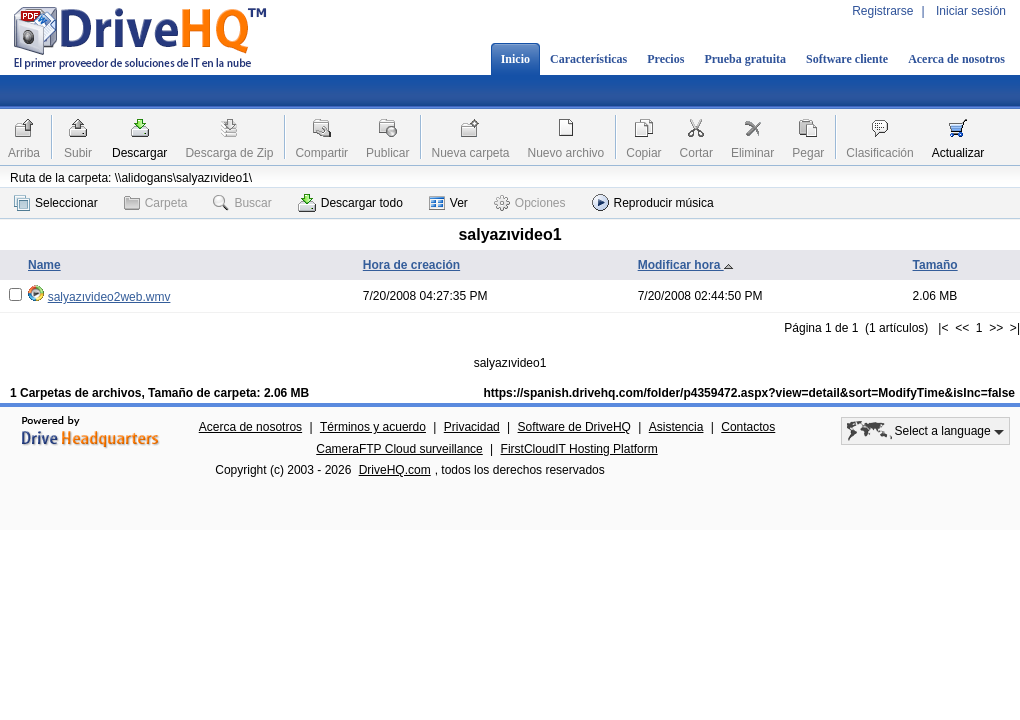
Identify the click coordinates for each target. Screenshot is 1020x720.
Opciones (530, 203)
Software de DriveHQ (574, 427)
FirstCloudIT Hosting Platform (579, 449)
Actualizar (958, 153)
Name (44, 265)
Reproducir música (653, 202)
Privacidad (472, 427)
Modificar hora (686, 265)
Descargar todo (350, 203)
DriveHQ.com (395, 470)
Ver (448, 203)
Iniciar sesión (971, 11)
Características (588, 59)
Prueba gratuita (745, 59)
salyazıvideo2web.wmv (109, 297)
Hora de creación (411, 265)
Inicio (515, 59)
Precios (665, 59)
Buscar (242, 203)
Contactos (748, 427)
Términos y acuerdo (373, 427)
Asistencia (676, 427)
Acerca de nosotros (956, 59)
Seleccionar (56, 203)
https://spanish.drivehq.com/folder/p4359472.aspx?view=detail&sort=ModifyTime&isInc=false (749, 393)
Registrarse (882, 11)
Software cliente (847, 59)
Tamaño (935, 265)
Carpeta (156, 203)
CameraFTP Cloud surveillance (399, 449)
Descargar (139, 153)
